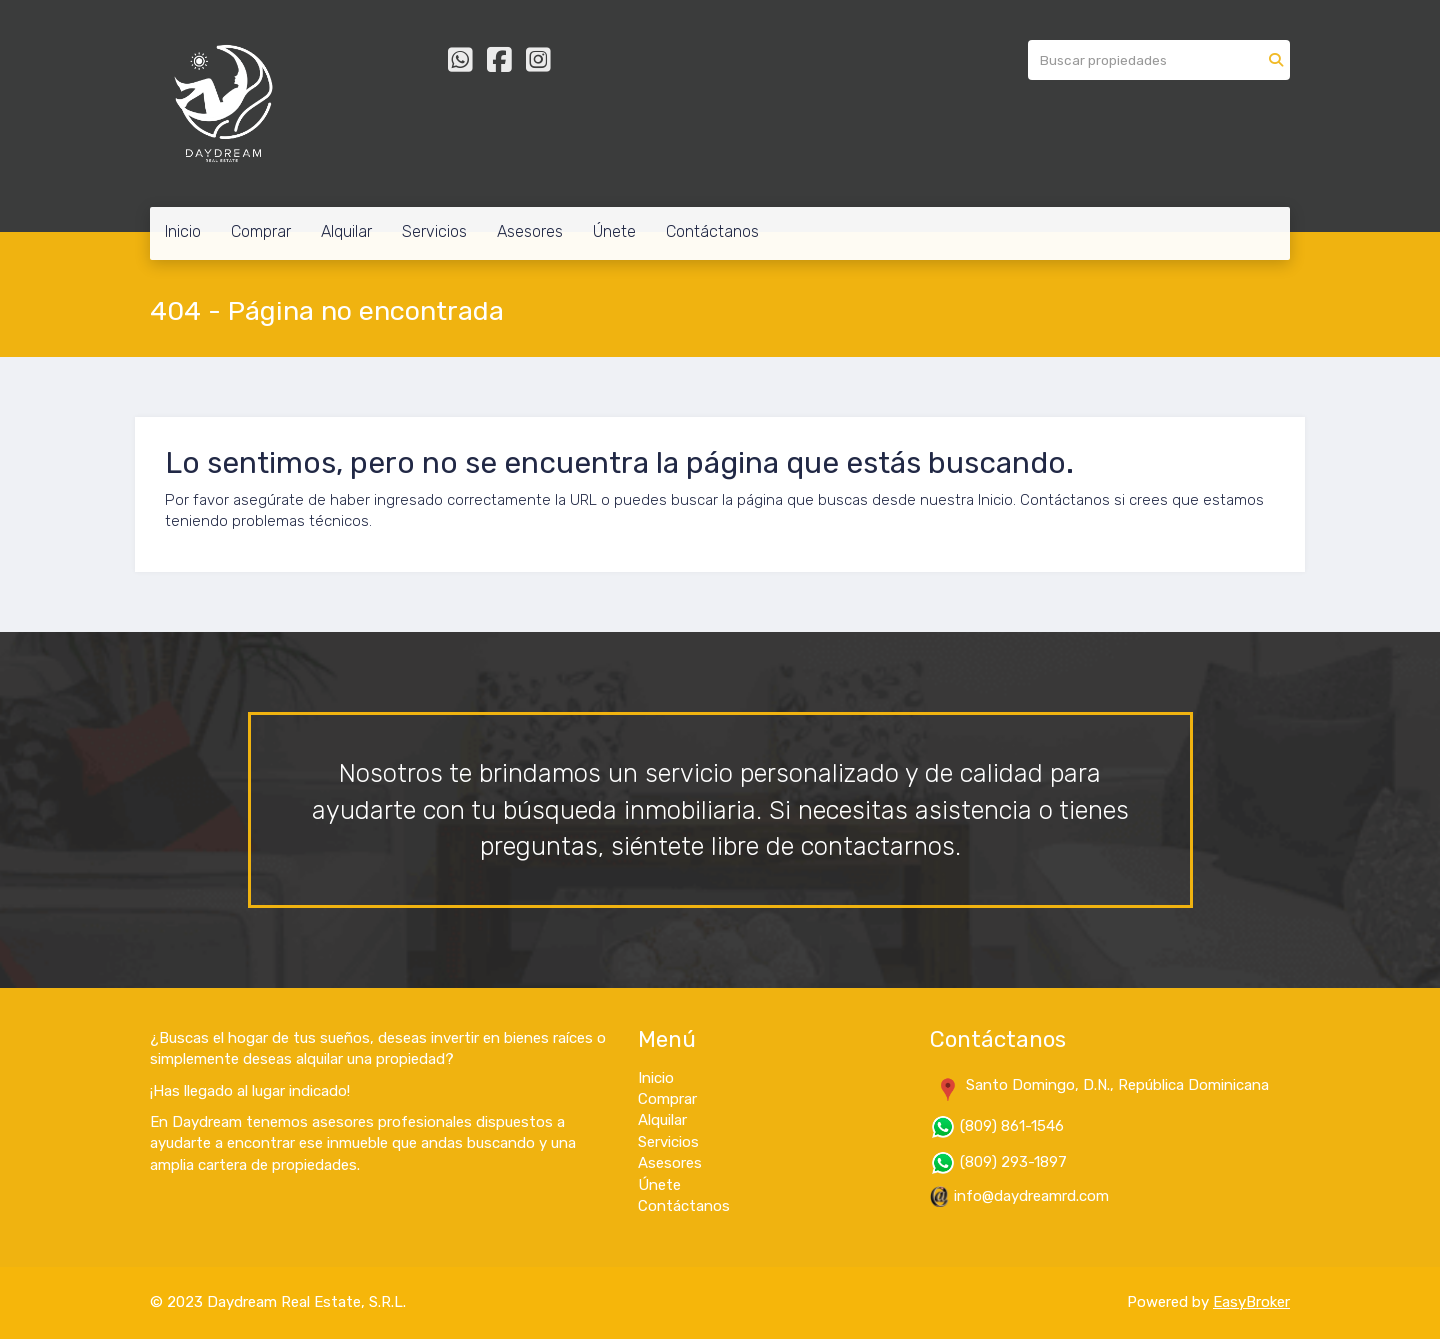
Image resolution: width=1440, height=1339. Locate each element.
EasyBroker (1251, 1302)
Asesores (530, 231)
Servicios (434, 231)
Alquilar (346, 231)
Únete (614, 231)
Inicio (183, 231)
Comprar (261, 231)
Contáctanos (712, 231)
